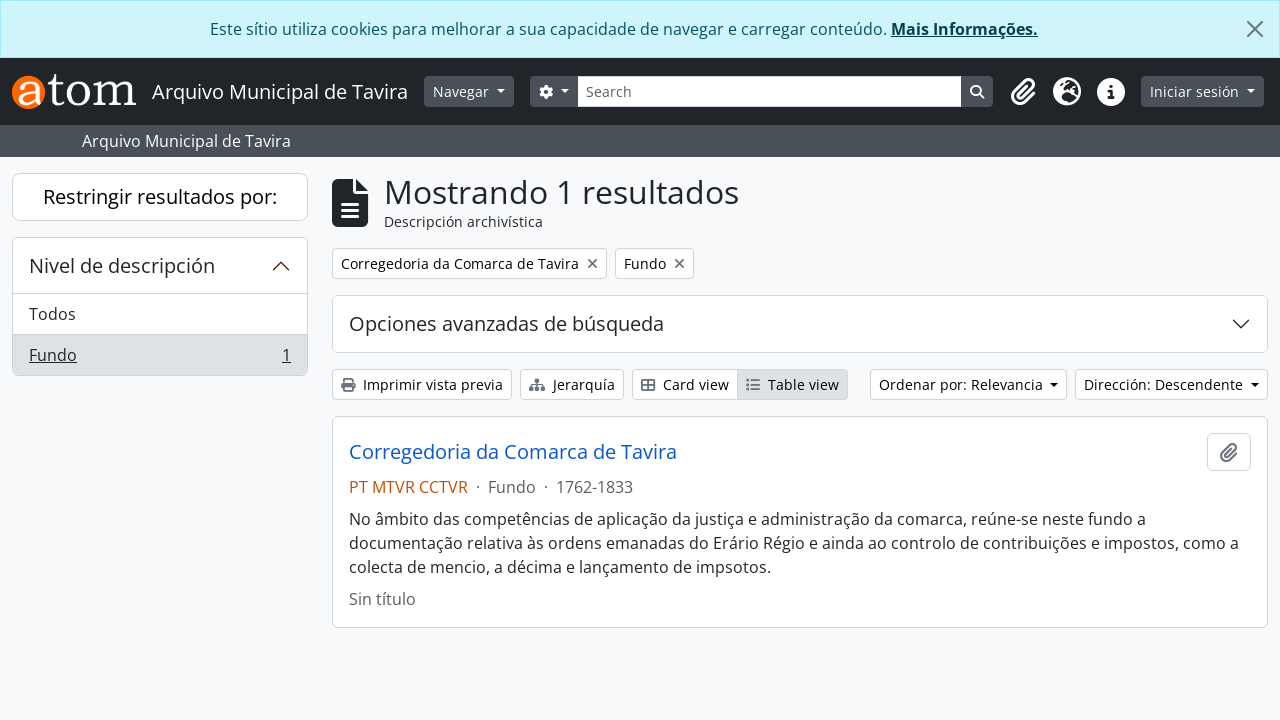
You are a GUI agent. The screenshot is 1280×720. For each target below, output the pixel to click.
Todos (52, 314)
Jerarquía (572, 384)
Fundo (159, 359)
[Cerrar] (1255, 29)
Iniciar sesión (1196, 91)
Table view (792, 384)
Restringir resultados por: (160, 196)
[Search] (770, 91)
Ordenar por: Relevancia (963, 384)
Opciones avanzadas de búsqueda (506, 323)
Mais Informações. (964, 29)
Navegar (463, 91)
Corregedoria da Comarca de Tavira (513, 452)
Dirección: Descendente (1165, 384)
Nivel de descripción (122, 265)
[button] (1023, 92)
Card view (685, 384)
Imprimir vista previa (422, 384)
